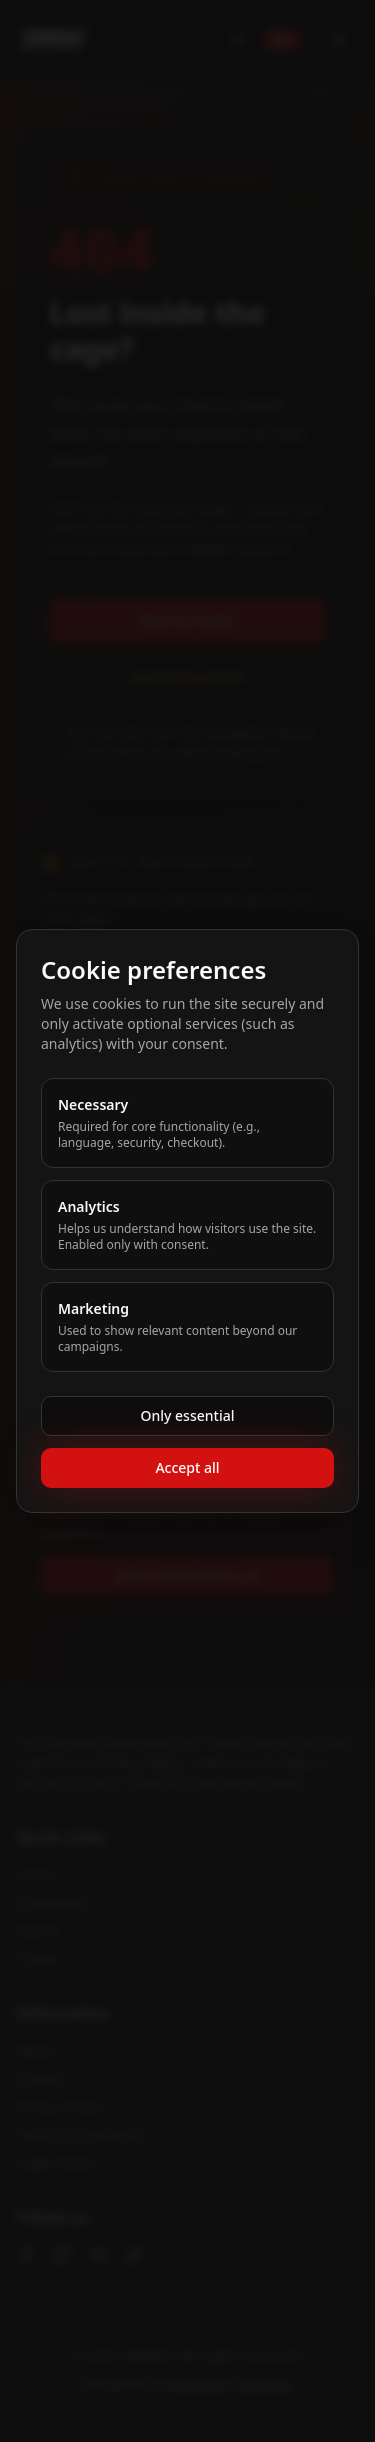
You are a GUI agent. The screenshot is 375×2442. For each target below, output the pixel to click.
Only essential (188, 1415)
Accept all (187, 1467)
